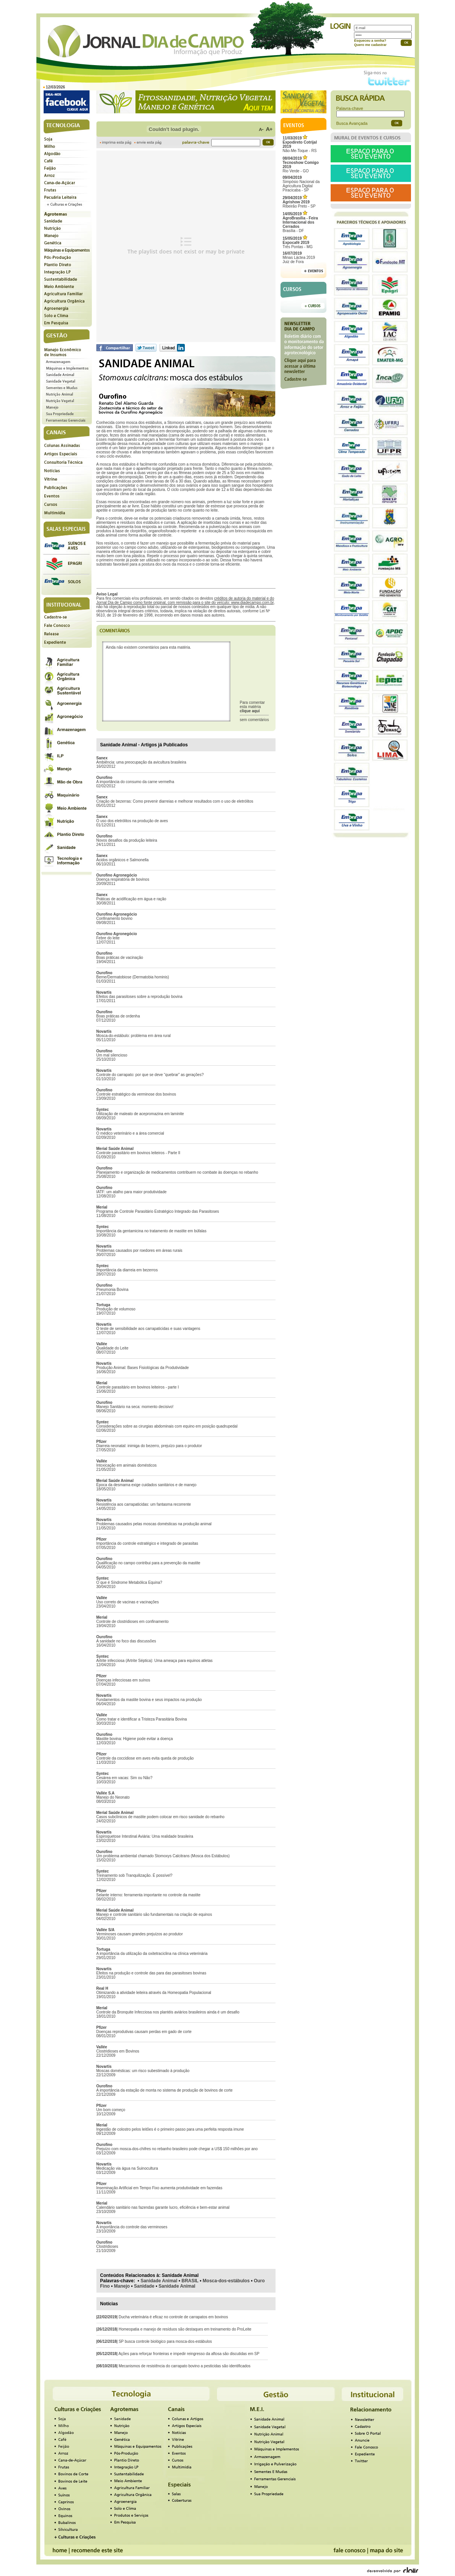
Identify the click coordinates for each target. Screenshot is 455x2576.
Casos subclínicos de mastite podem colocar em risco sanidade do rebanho (160, 1817)
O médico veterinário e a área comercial (130, 1133)
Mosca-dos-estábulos (226, 2280)
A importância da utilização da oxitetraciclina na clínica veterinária (152, 1953)
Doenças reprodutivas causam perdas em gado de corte (144, 2032)
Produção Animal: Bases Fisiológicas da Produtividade (142, 1368)
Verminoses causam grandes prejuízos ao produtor (139, 1934)
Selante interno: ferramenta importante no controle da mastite (148, 1895)
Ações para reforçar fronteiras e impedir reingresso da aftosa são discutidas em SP (188, 2354)
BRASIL (189, 2280)
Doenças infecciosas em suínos (123, 1680)
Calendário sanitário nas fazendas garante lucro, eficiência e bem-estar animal (163, 2207)
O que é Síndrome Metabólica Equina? (129, 1582)
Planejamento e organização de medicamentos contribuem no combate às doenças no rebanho (177, 1172)
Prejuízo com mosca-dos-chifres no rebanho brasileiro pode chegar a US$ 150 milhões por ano (177, 2149)
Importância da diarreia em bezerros (127, 1270)
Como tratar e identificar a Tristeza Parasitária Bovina (141, 1719)
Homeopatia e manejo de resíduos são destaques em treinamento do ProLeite (185, 2329)
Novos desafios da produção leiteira (126, 840)
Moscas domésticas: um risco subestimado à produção (142, 2071)
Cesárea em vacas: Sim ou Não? (124, 1778)
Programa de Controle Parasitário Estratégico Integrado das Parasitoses (157, 1211)
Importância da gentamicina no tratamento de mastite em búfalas (151, 1231)
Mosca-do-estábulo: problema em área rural (133, 1036)
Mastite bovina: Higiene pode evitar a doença (134, 1739)
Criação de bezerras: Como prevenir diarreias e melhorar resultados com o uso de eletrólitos (174, 801)
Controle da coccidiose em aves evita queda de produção (145, 1758)
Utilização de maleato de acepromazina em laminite (140, 1114)
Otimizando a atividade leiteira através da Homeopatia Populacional (153, 1992)
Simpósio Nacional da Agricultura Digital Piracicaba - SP (301, 183)
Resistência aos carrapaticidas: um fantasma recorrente (143, 1504)
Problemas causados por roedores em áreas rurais (139, 1250)
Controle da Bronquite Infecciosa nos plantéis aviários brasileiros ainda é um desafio (168, 2012)
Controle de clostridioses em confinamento (132, 1621)
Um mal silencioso (111, 1055)
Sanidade (144, 2286)
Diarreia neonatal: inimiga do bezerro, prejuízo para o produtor (149, 1446)
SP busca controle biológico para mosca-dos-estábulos (165, 2341)
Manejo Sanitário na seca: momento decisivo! (135, 1407)
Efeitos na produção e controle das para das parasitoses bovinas (151, 1973)
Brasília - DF (300, 222)
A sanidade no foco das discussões (126, 1641)
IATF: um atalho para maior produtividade (131, 1192)
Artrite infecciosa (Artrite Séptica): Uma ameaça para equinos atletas (154, 1660)
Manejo (122, 2286)
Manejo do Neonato (113, 1797)
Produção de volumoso (115, 1309)
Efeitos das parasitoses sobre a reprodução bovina (139, 996)
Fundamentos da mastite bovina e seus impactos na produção (149, 1700)
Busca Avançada (352, 123)
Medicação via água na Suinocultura (127, 2168)
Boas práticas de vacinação (119, 957)
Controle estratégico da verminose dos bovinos (136, 1094)
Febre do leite (108, 938)
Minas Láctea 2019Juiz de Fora (299, 257)
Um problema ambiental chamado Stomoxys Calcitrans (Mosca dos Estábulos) (163, 1856)
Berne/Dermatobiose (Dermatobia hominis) (132, 977)
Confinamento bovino (114, 918)
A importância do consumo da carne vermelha (135, 782)
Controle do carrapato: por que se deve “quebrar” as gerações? (150, 1075)
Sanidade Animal (158, 2280)
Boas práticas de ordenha (118, 1016)
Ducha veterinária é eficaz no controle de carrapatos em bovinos (173, 2317)
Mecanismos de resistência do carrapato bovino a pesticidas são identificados (185, 2366)
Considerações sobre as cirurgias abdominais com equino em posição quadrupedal (167, 1426)
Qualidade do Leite (112, 1348)
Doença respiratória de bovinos (122, 879)
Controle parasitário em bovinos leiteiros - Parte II (138, 1153)
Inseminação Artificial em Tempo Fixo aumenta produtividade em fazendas (159, 2188)
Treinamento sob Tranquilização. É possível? (134, 1875)
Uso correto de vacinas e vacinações (127, 1602)
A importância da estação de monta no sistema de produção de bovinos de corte (164, 2090)
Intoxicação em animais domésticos (126, 1465)
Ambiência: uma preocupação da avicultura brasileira (141, 762)
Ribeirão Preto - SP (299, 202)
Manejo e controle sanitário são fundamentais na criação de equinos (154, 1914)
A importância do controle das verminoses (132, 2227)
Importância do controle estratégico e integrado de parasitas (147, 1543)
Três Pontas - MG (298, 242)
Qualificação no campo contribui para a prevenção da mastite (148, 1563)
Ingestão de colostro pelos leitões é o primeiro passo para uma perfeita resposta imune (170, 2129)
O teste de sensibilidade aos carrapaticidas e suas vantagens (148, 1328)
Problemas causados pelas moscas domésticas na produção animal (154, 1524)
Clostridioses (107, 2246)
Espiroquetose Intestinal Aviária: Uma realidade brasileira (144, 1836)
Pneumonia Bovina (112, 1289)
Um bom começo (111, 2110)
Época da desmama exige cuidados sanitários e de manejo (146, 1485)
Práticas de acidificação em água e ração (131, 899)
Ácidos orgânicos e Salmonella (122, 860)
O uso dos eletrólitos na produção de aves (132, 821)
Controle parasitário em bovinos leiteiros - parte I (137, 1387)
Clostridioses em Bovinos (117, 2051)
